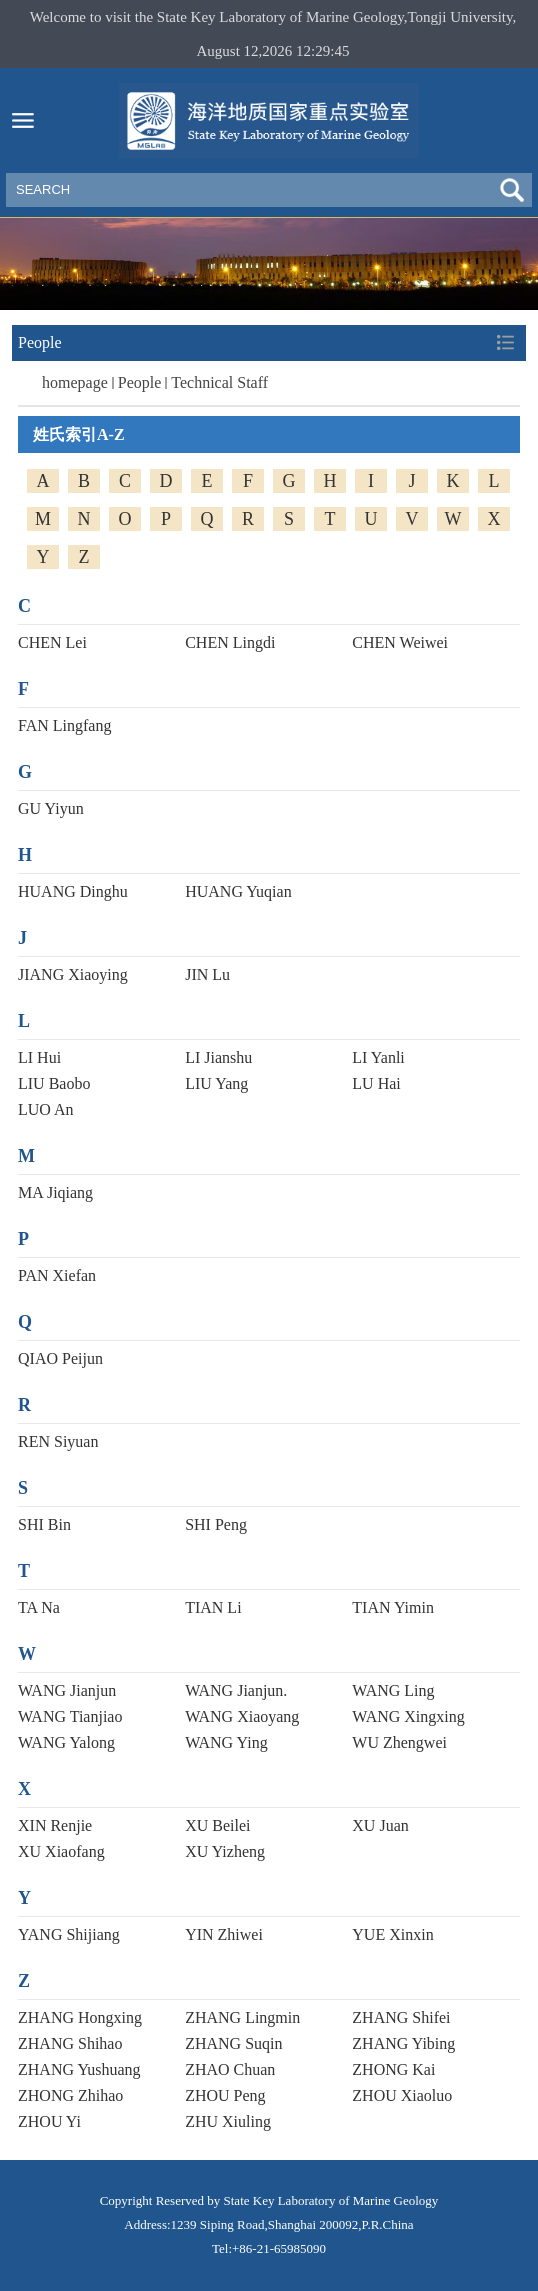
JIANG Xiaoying (73, 974)
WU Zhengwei (399, 1742)
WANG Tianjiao (70, 1716)
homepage (75, 382)
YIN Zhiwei (224, 1934)
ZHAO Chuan (230, 2069)
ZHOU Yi (49, 2121)
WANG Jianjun (67, 1690)
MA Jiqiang (55, 1192)
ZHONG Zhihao (70, 2095)
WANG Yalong (66, 1742)
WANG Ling (393, 1690)
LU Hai (376, 1083)
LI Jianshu (218, 1057)
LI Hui (39, 1057)
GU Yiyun (51, 808)
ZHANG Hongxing (80, 2017)
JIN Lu (207, 974)
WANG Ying (226, 1742)
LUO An (46, 1109)
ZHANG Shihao (70, 2043)
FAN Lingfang (64, 725)
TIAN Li (213, 1607)
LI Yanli (378, 1057)
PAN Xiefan (57, 1275)
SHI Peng (216, 1524)
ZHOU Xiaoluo (402, 2095)
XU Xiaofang (61, 1851)
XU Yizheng (225, 1851)
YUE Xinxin (392, 1934)
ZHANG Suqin (233, 2043)
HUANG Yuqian (238, 891)
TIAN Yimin (393, 1607)
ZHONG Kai (393, 2069)
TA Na (39, 1607)
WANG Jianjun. (236, 1690)
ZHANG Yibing (403, 2043)
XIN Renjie (55, 1825)
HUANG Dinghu (73, 891)
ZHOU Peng (225, 2095)
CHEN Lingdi (230, 642)
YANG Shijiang (69, 1934)
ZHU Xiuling (228, 2121)
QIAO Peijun (60, 1358)
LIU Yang (216, 1083)
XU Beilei (217, 1825)
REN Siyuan (58, 1441)
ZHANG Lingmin (242, 2017)
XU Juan (380, 1825)
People (140, 382)
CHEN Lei (52, 642)
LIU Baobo (54, 1083)
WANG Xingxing (408, 1716)
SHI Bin (44, 1524)
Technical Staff (219, 382)
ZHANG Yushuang (79, 2069)
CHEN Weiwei (400, 642)
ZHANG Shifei (401, 2017)
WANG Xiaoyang (242, 1716)
